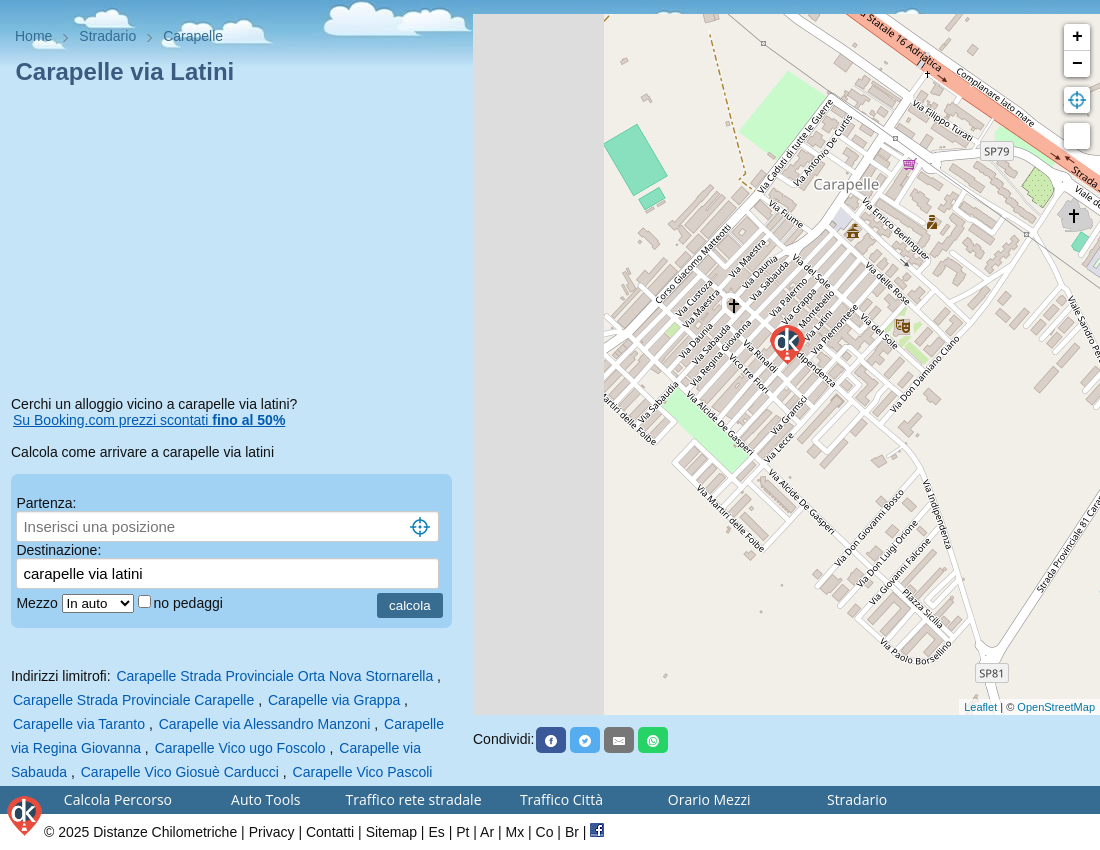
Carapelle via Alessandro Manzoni (265, 724)
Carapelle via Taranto (79, 724)
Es (436, 832)
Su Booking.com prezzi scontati (149, 420)
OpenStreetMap (1056, 707)
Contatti (330, 832)
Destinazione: (58, 550)
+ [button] (1077, 37)
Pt (462, 832)
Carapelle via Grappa (334, 700)
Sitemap (391, 832)
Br (572, 832)
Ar (487, 832)
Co (545, 832)
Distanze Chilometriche (165, 832)
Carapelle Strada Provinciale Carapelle (133, 700)
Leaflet (980, 707)
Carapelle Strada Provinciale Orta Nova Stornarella (274, 676)
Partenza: (46, 503)
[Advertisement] (236, 244)
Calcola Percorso (118, 799)
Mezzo (38, 603)
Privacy (272, 832)
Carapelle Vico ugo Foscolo (240, 748)
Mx (514, 832)
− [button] (1077, 64)
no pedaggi (190, 603)
